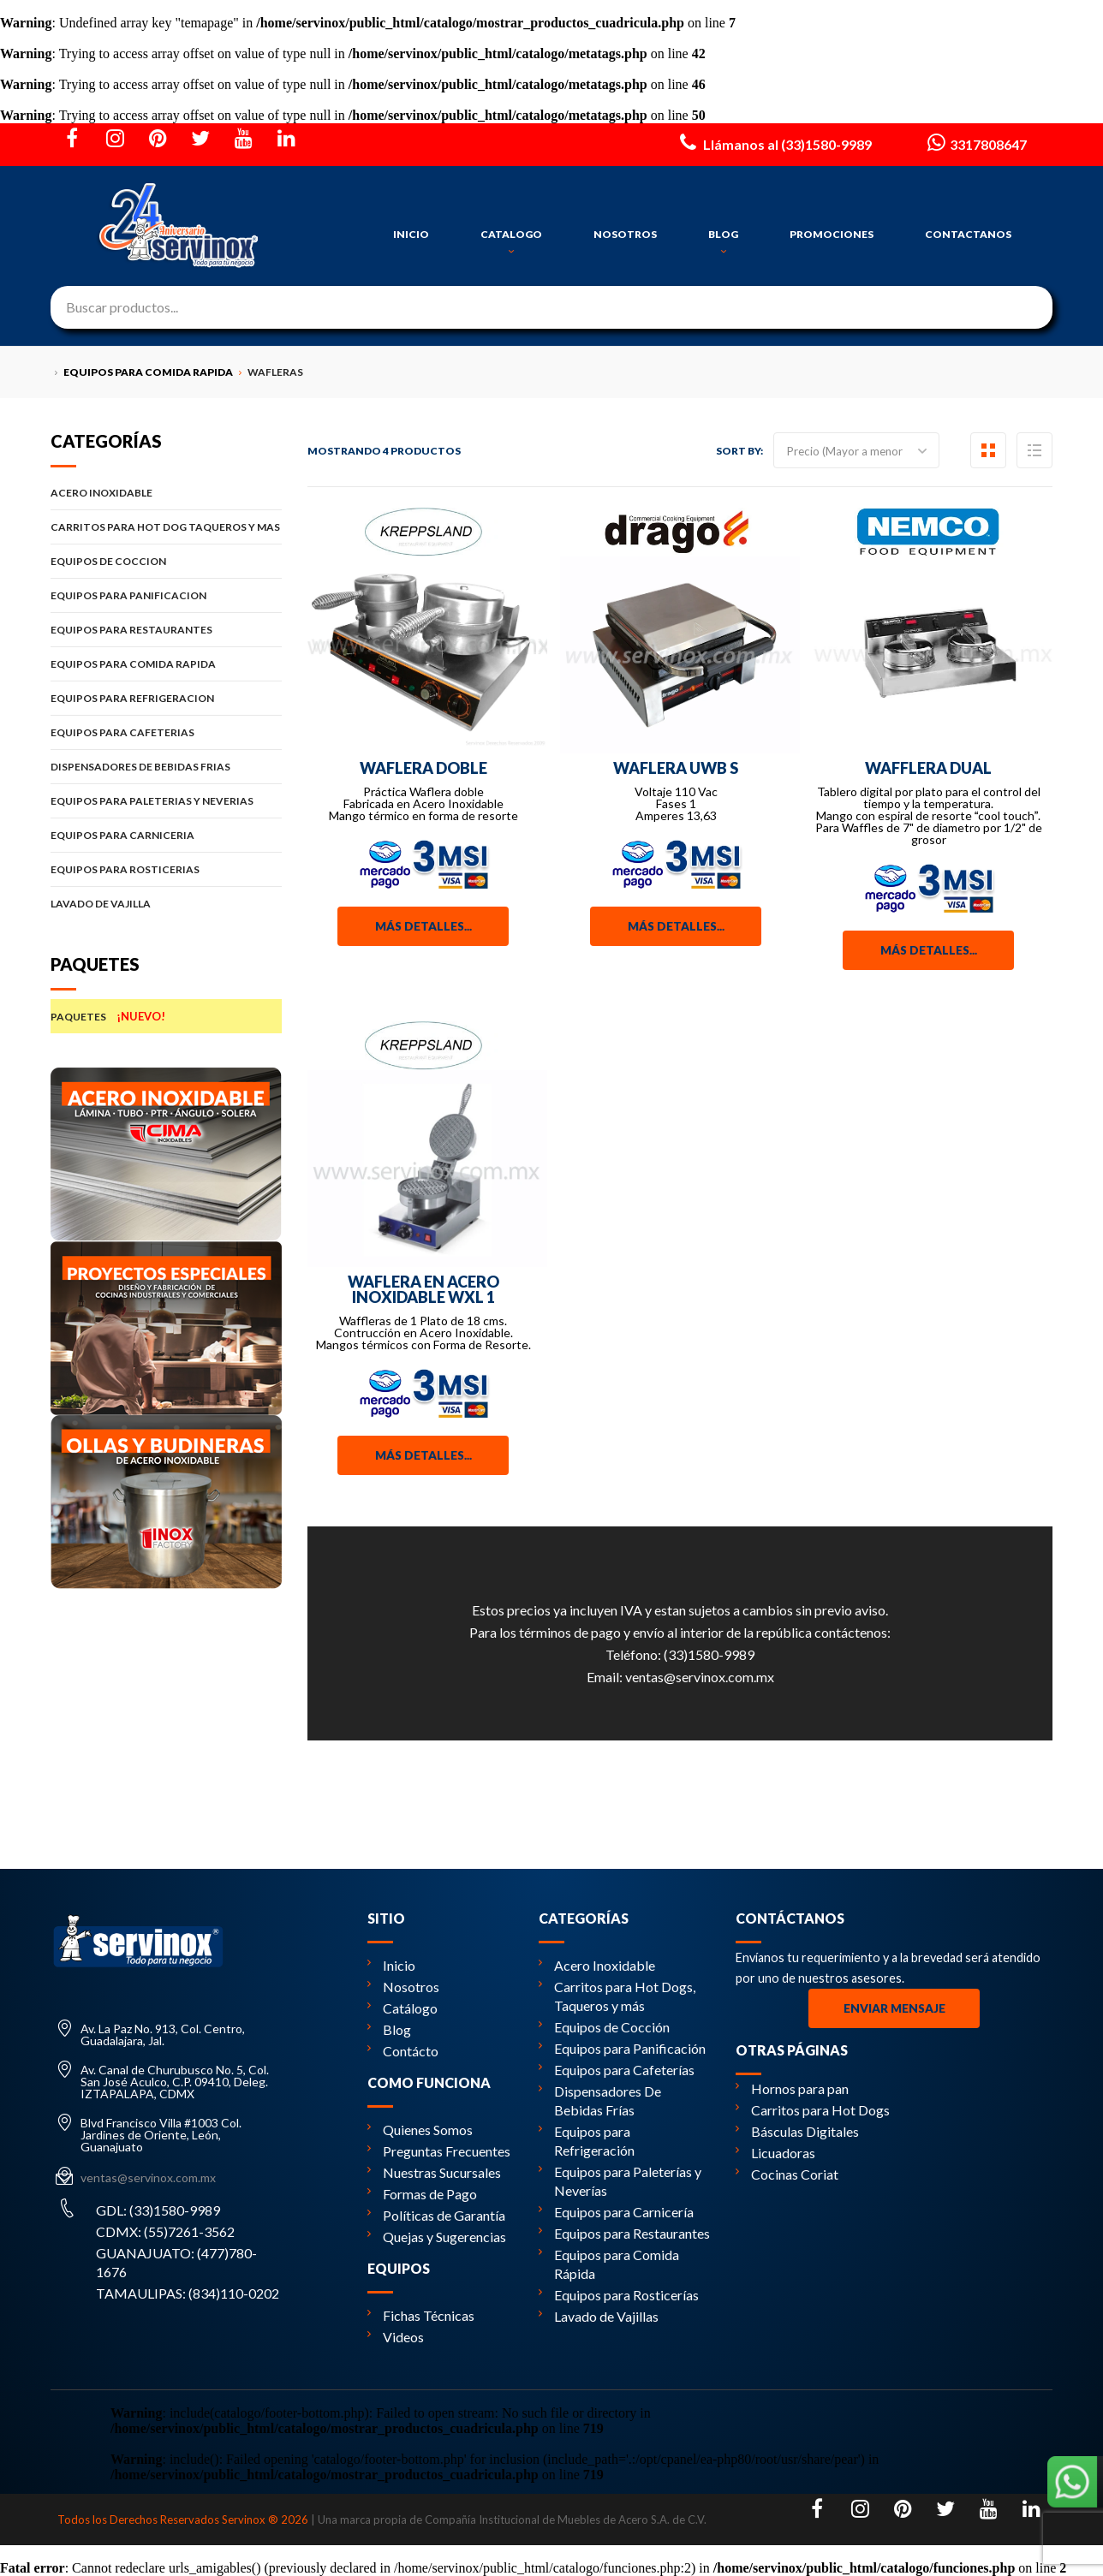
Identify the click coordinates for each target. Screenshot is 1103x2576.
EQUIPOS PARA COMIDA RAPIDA (166, 663)
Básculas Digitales (797, 2131)
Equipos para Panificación (622, 2048)
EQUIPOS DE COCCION (166, 561)
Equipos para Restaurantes (624, 2233)
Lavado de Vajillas (599, 2316)
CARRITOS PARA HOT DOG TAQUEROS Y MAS (166, 527)
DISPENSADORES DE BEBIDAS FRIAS (166, 766)
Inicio (391, 1965)
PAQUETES (166, 1016)
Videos (395, 2337)
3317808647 (975, 142)
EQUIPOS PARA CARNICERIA (166, 835)
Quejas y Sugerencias (436, 2236)
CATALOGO (511, 242)
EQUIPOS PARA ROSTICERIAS (166, 869)
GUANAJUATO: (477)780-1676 (176, 2262)
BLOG (723, 242)
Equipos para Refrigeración (587, 2140)
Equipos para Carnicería (616, 2212)
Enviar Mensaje (894, 2008)
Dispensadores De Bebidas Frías (600, 2100)
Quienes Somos (420, 2129)
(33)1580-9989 (709, 1654)
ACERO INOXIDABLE (166, 492)
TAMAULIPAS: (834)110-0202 (187, 2293)
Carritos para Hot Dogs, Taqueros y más (617, 1996)
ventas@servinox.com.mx (699, 1677)
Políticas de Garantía (436, 2215)
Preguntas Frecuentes (438, 2151)
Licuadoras (775, 2153)
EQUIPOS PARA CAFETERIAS (166, 732)
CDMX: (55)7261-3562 (165, 2231)
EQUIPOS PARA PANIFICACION (166, 595)
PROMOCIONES (831, 234)
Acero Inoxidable (597, 1965)
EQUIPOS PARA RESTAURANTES (166, 629)
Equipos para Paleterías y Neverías (620, 2180)
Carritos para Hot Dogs (813, 2110)
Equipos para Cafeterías (617, 2069)
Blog (389, 2029)
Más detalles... (423, 926)
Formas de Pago (422, 2194)
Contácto (402, 2051)
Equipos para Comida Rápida (609, 2264)
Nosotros (403, 1986)
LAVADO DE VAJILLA (166, 903)
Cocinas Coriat (787, 2174)
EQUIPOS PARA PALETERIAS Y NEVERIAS (166, 800)
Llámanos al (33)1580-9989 (774, 142)
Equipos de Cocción (604, 2027)
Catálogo (402, 2008)
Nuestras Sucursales (434, 2172)
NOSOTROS (625, 234)
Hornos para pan (792, 2088)
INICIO (411, 234)
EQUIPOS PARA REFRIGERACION (166, 698)
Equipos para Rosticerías (619, 2295)
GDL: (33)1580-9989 (158, 2210)
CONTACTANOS (968, 234)
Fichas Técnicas (420, 2315)
